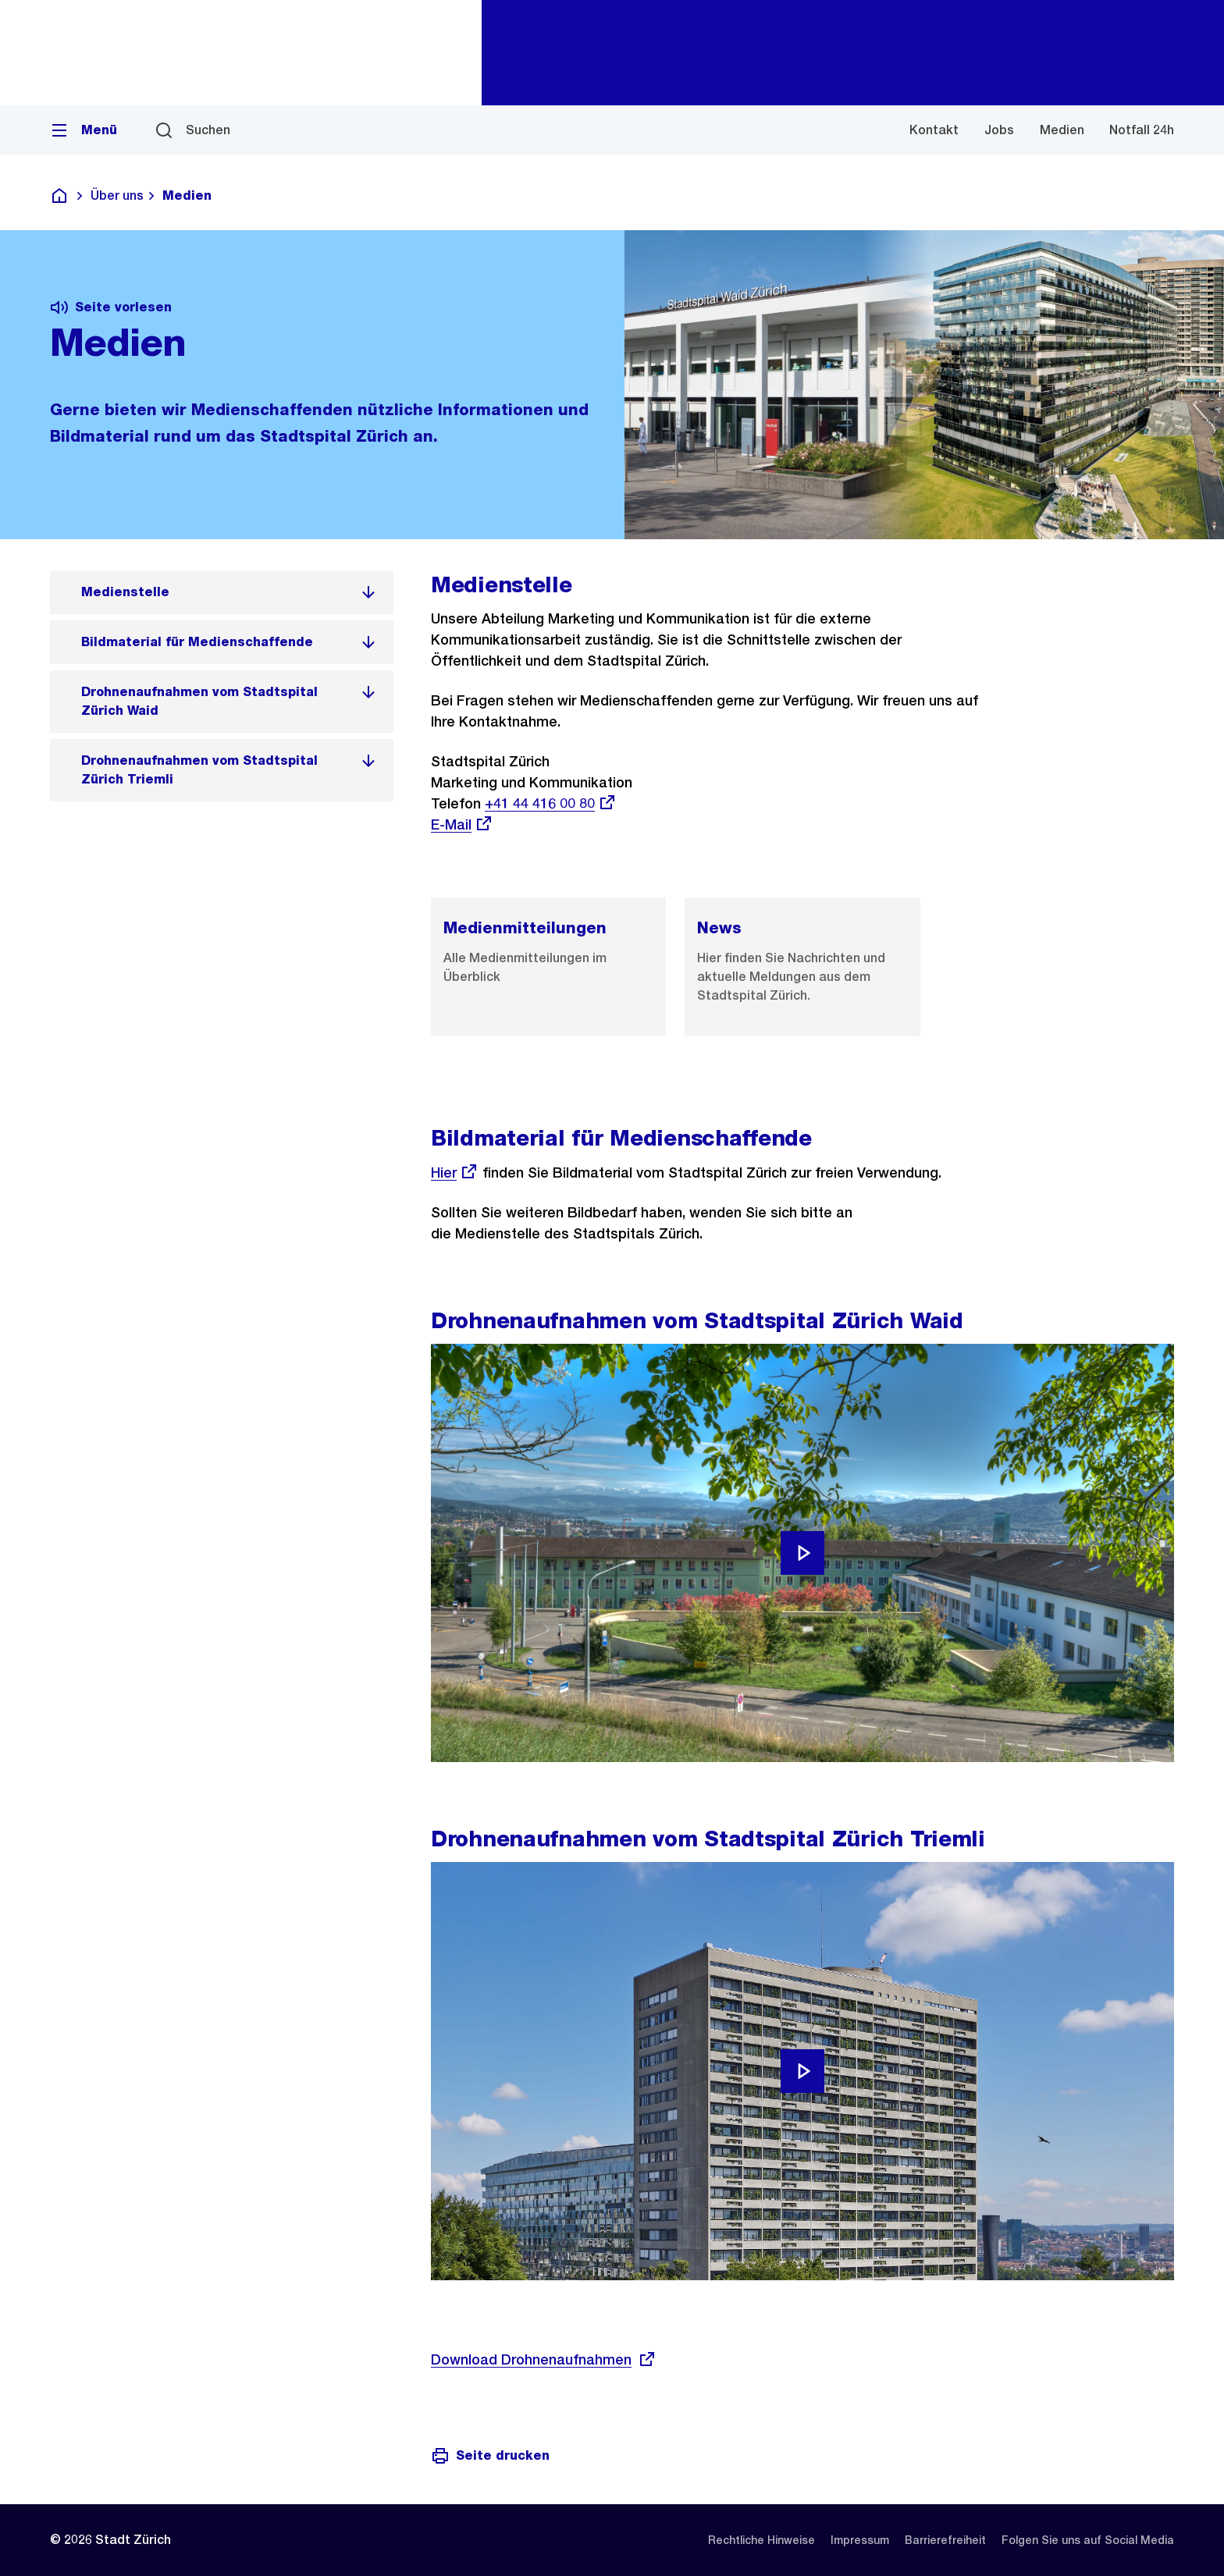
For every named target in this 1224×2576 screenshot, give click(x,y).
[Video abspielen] (802, 1553)
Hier (455, 1172)
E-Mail (462, 824)
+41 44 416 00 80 (551, 803)
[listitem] (221, 592)
